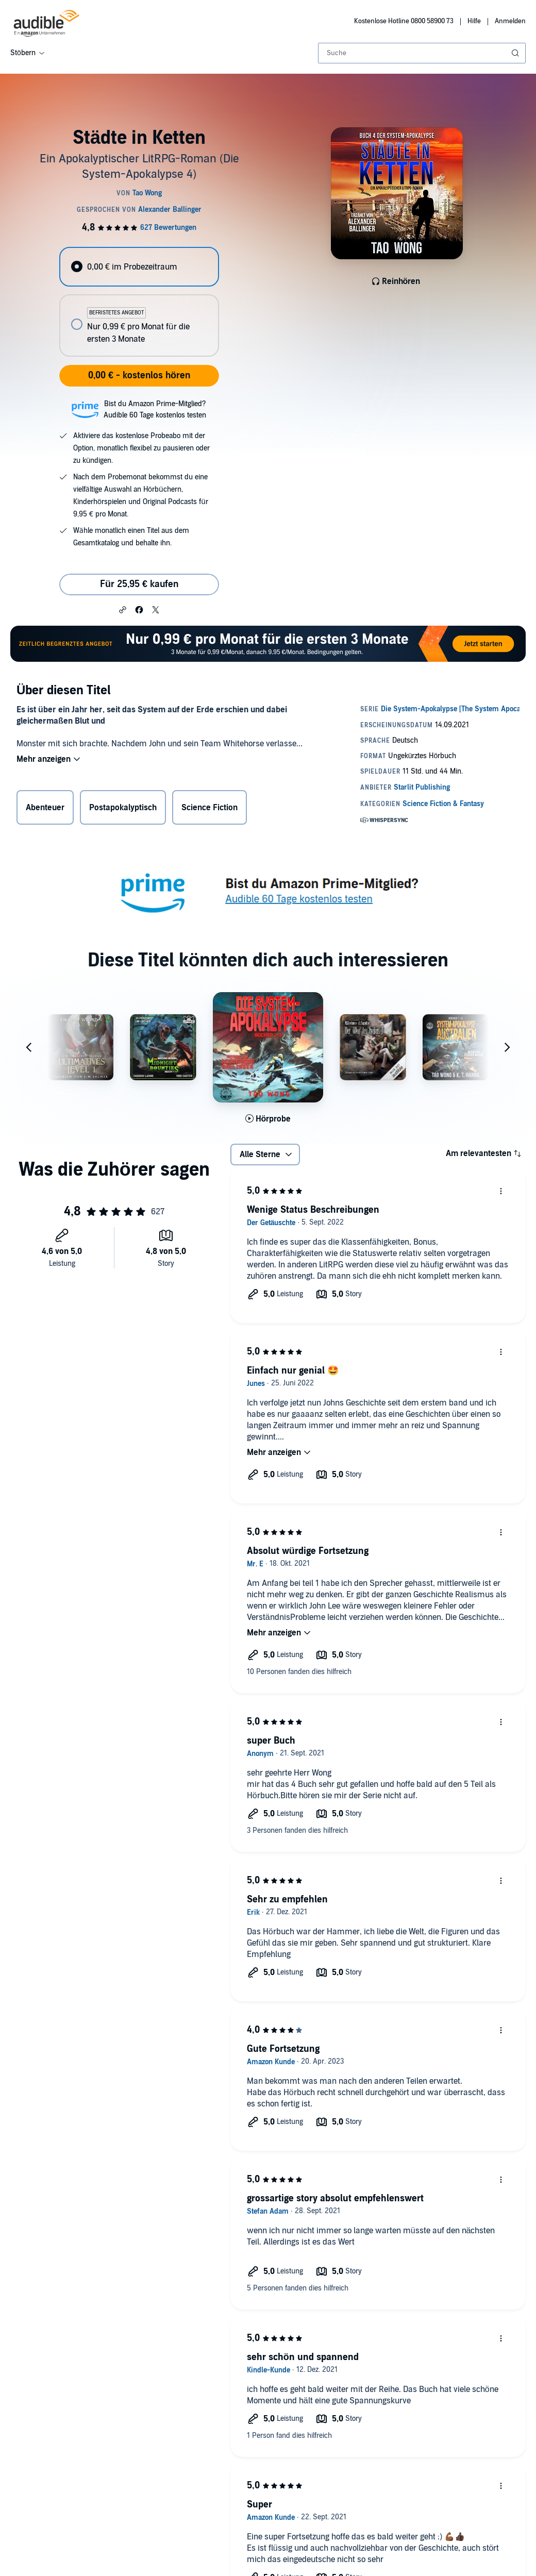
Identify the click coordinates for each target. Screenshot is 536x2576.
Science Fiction (209, 807)
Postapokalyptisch (123, 807)
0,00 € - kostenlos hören (139, 375)
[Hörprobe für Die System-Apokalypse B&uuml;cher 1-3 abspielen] (268, 1119)
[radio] (139, 267)
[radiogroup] (139, 302)
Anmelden (510, 21)
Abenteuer (45, 807)
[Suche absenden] (516, 53)
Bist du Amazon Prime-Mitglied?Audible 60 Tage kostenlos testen (155, 409)
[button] (123, 609)
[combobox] (422, 53)
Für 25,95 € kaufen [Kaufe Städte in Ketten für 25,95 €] (139, 584)
